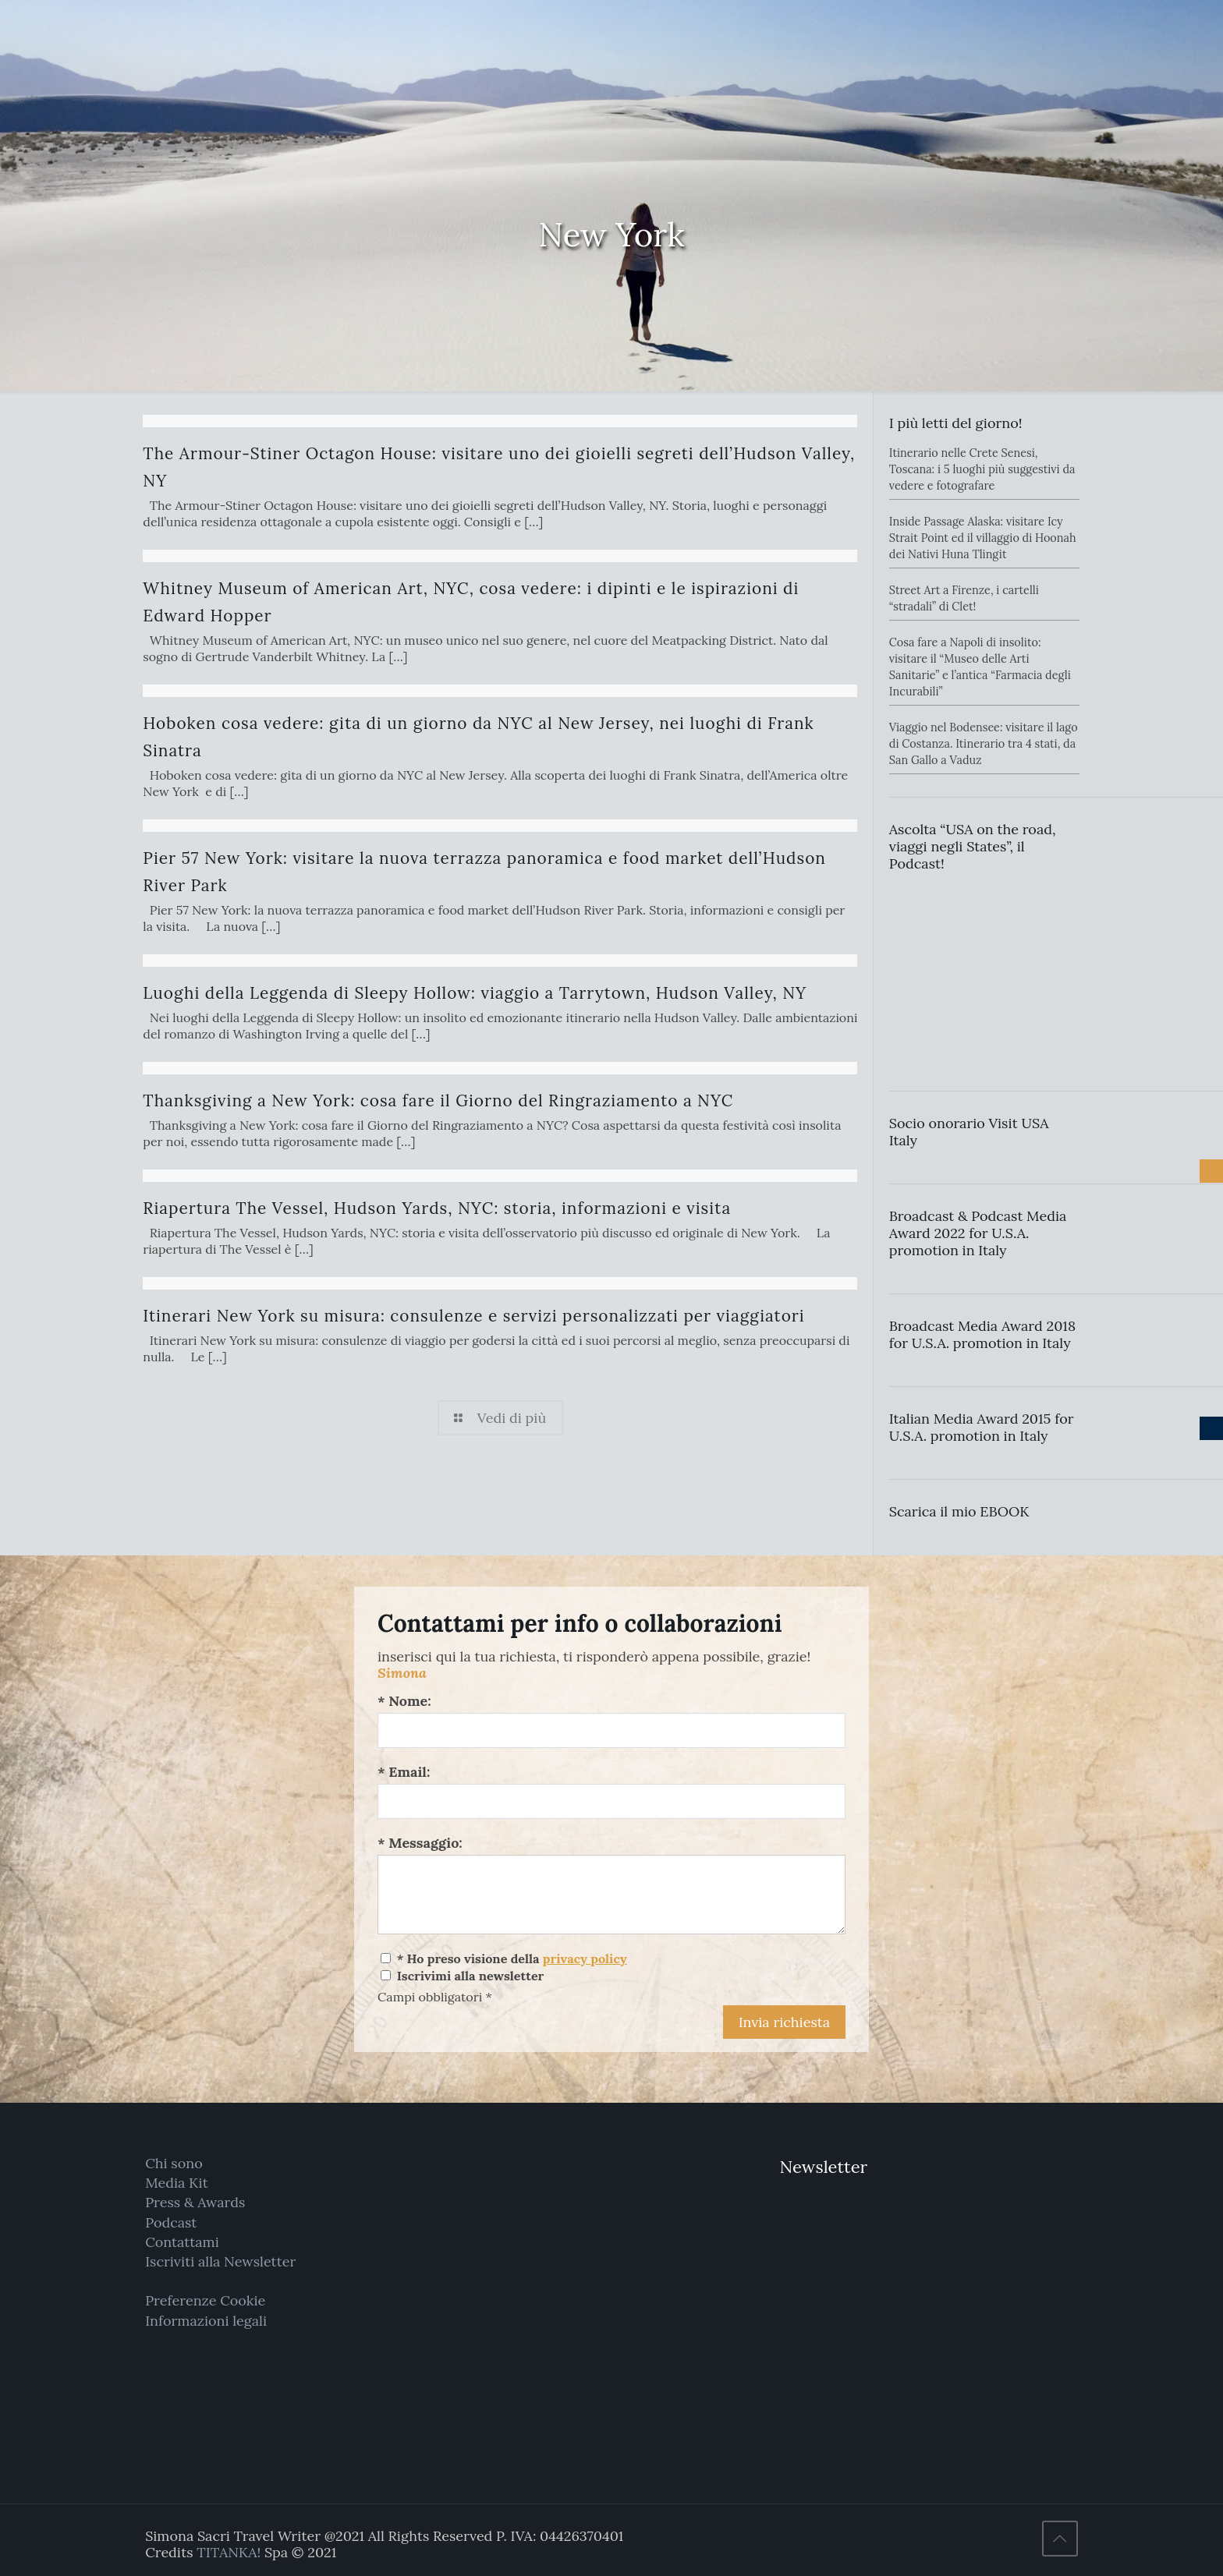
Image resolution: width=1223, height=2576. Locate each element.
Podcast (171, 2222)
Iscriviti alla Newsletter (220, 2261)
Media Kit (176, 2183)
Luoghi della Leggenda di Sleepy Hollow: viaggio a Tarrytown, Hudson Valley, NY (474, 992)
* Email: (404, 1772)
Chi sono (173, 2163)
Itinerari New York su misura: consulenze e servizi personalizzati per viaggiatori (473, 1315)
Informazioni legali (206, 2321)
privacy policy (585, 1958)
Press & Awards (195, 2202)
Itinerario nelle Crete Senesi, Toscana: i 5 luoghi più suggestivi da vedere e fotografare (982, 469)
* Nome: (404, 1701)
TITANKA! (229, 2552)
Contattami (182, 2242)
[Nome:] (611, 1730)
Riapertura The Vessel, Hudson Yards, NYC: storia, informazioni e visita (437, 1208)
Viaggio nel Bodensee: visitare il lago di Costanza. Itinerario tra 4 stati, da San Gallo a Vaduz (983, 743)
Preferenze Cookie (205, 2300)
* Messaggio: (420, 1843)
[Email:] (611, 1801)
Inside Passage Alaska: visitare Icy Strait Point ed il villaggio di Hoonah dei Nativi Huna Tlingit (982, 538)
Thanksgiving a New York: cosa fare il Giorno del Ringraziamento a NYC (438, 1100)
